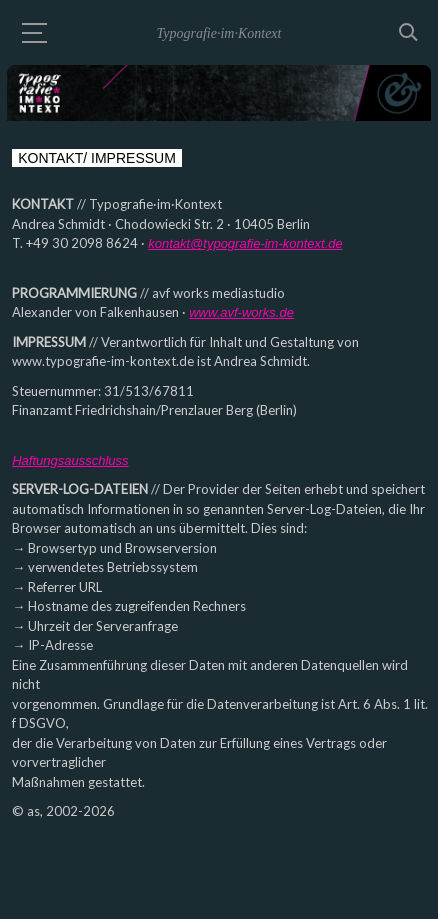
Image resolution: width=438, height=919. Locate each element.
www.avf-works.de (241, 312)
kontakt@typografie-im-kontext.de (245, 243)
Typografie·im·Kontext (219, 33)
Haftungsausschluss (70, 460)
